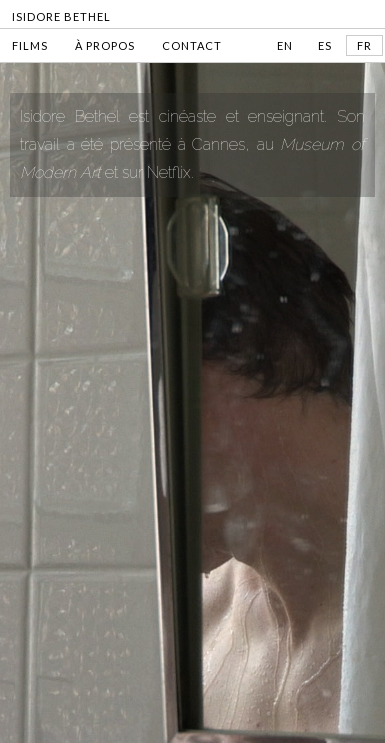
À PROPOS (105, 45)
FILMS (30, 45)
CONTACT (192, 45)
